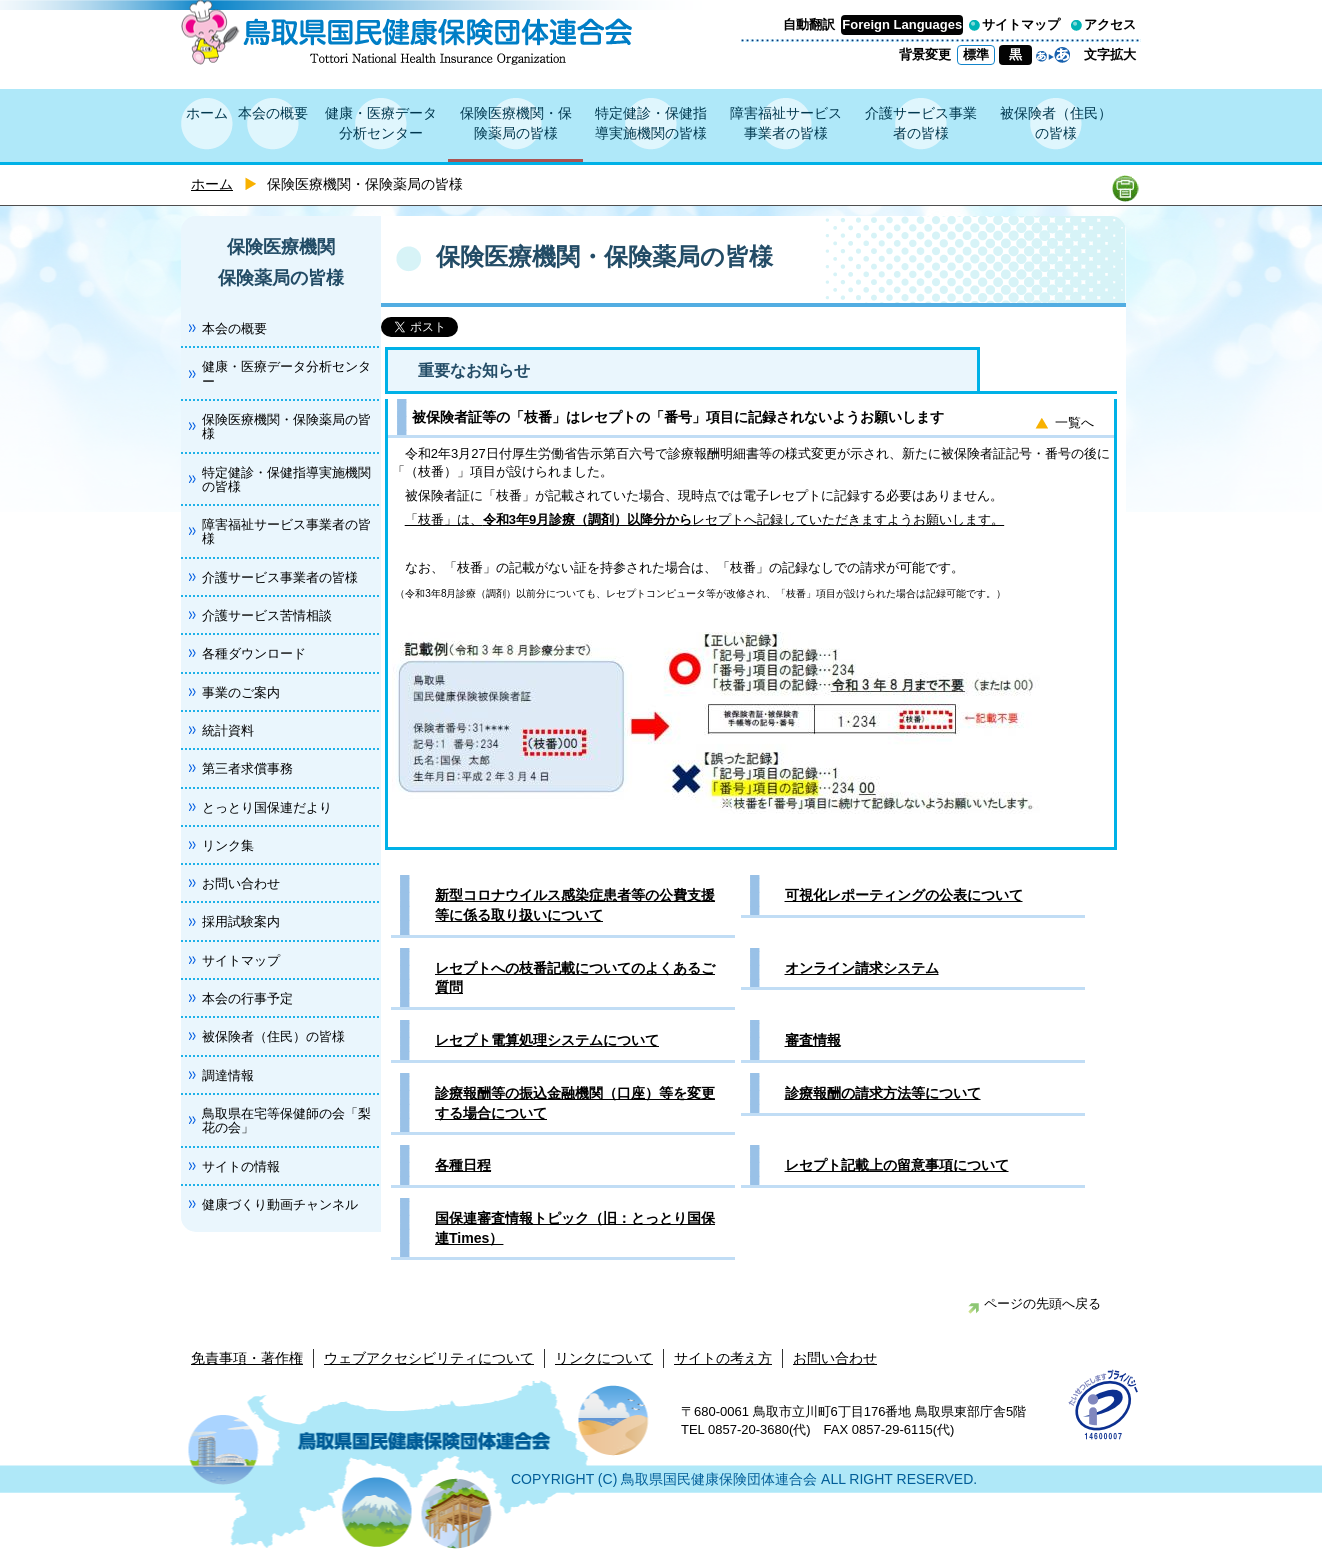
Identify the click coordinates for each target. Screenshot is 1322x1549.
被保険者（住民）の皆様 (1056, 123)
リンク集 (228, 845)
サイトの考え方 (723, 1358)
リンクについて (604, 1358)
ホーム (207, 113)
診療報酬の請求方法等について (883, 1093)
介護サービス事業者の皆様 (921, 123)
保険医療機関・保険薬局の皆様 (516, 123)
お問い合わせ (241, 883)
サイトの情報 (241, 1166)
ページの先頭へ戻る (1034, 1303)
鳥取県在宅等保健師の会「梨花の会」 (286, 1120)
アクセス (1110, 24)
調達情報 (228, 1075)
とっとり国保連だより (267, 807)
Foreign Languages (902, 24)
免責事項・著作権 (247, 1358)
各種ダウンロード (254, 653)
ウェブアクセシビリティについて (429, 1358)
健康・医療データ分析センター (381, 123)
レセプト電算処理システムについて (547, 1040)
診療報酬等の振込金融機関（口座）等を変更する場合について (575, 1103)
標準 (976, 54)
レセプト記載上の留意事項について (897, 1165)
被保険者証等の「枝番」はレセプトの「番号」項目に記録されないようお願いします (678, 417)
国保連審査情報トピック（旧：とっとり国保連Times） (575, 1228)
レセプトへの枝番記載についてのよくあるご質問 (575, 978)
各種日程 (463, 1165)
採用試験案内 (241, 921)
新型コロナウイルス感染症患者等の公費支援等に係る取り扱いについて (575, 905)
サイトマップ (1021, 24)
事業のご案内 (241, 692)
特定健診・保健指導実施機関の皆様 (651, 123)
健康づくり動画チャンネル (280, 1204)
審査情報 (813, 1040)
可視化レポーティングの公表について (904, 895)
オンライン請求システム (862, 968)
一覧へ (1074, 422)
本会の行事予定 (247, 998)
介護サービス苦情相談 (267, 615)
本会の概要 (273, 113)
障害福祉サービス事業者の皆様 (786, 123)
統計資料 (228, 730)
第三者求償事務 (247, 768)
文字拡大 (1110, 54)
